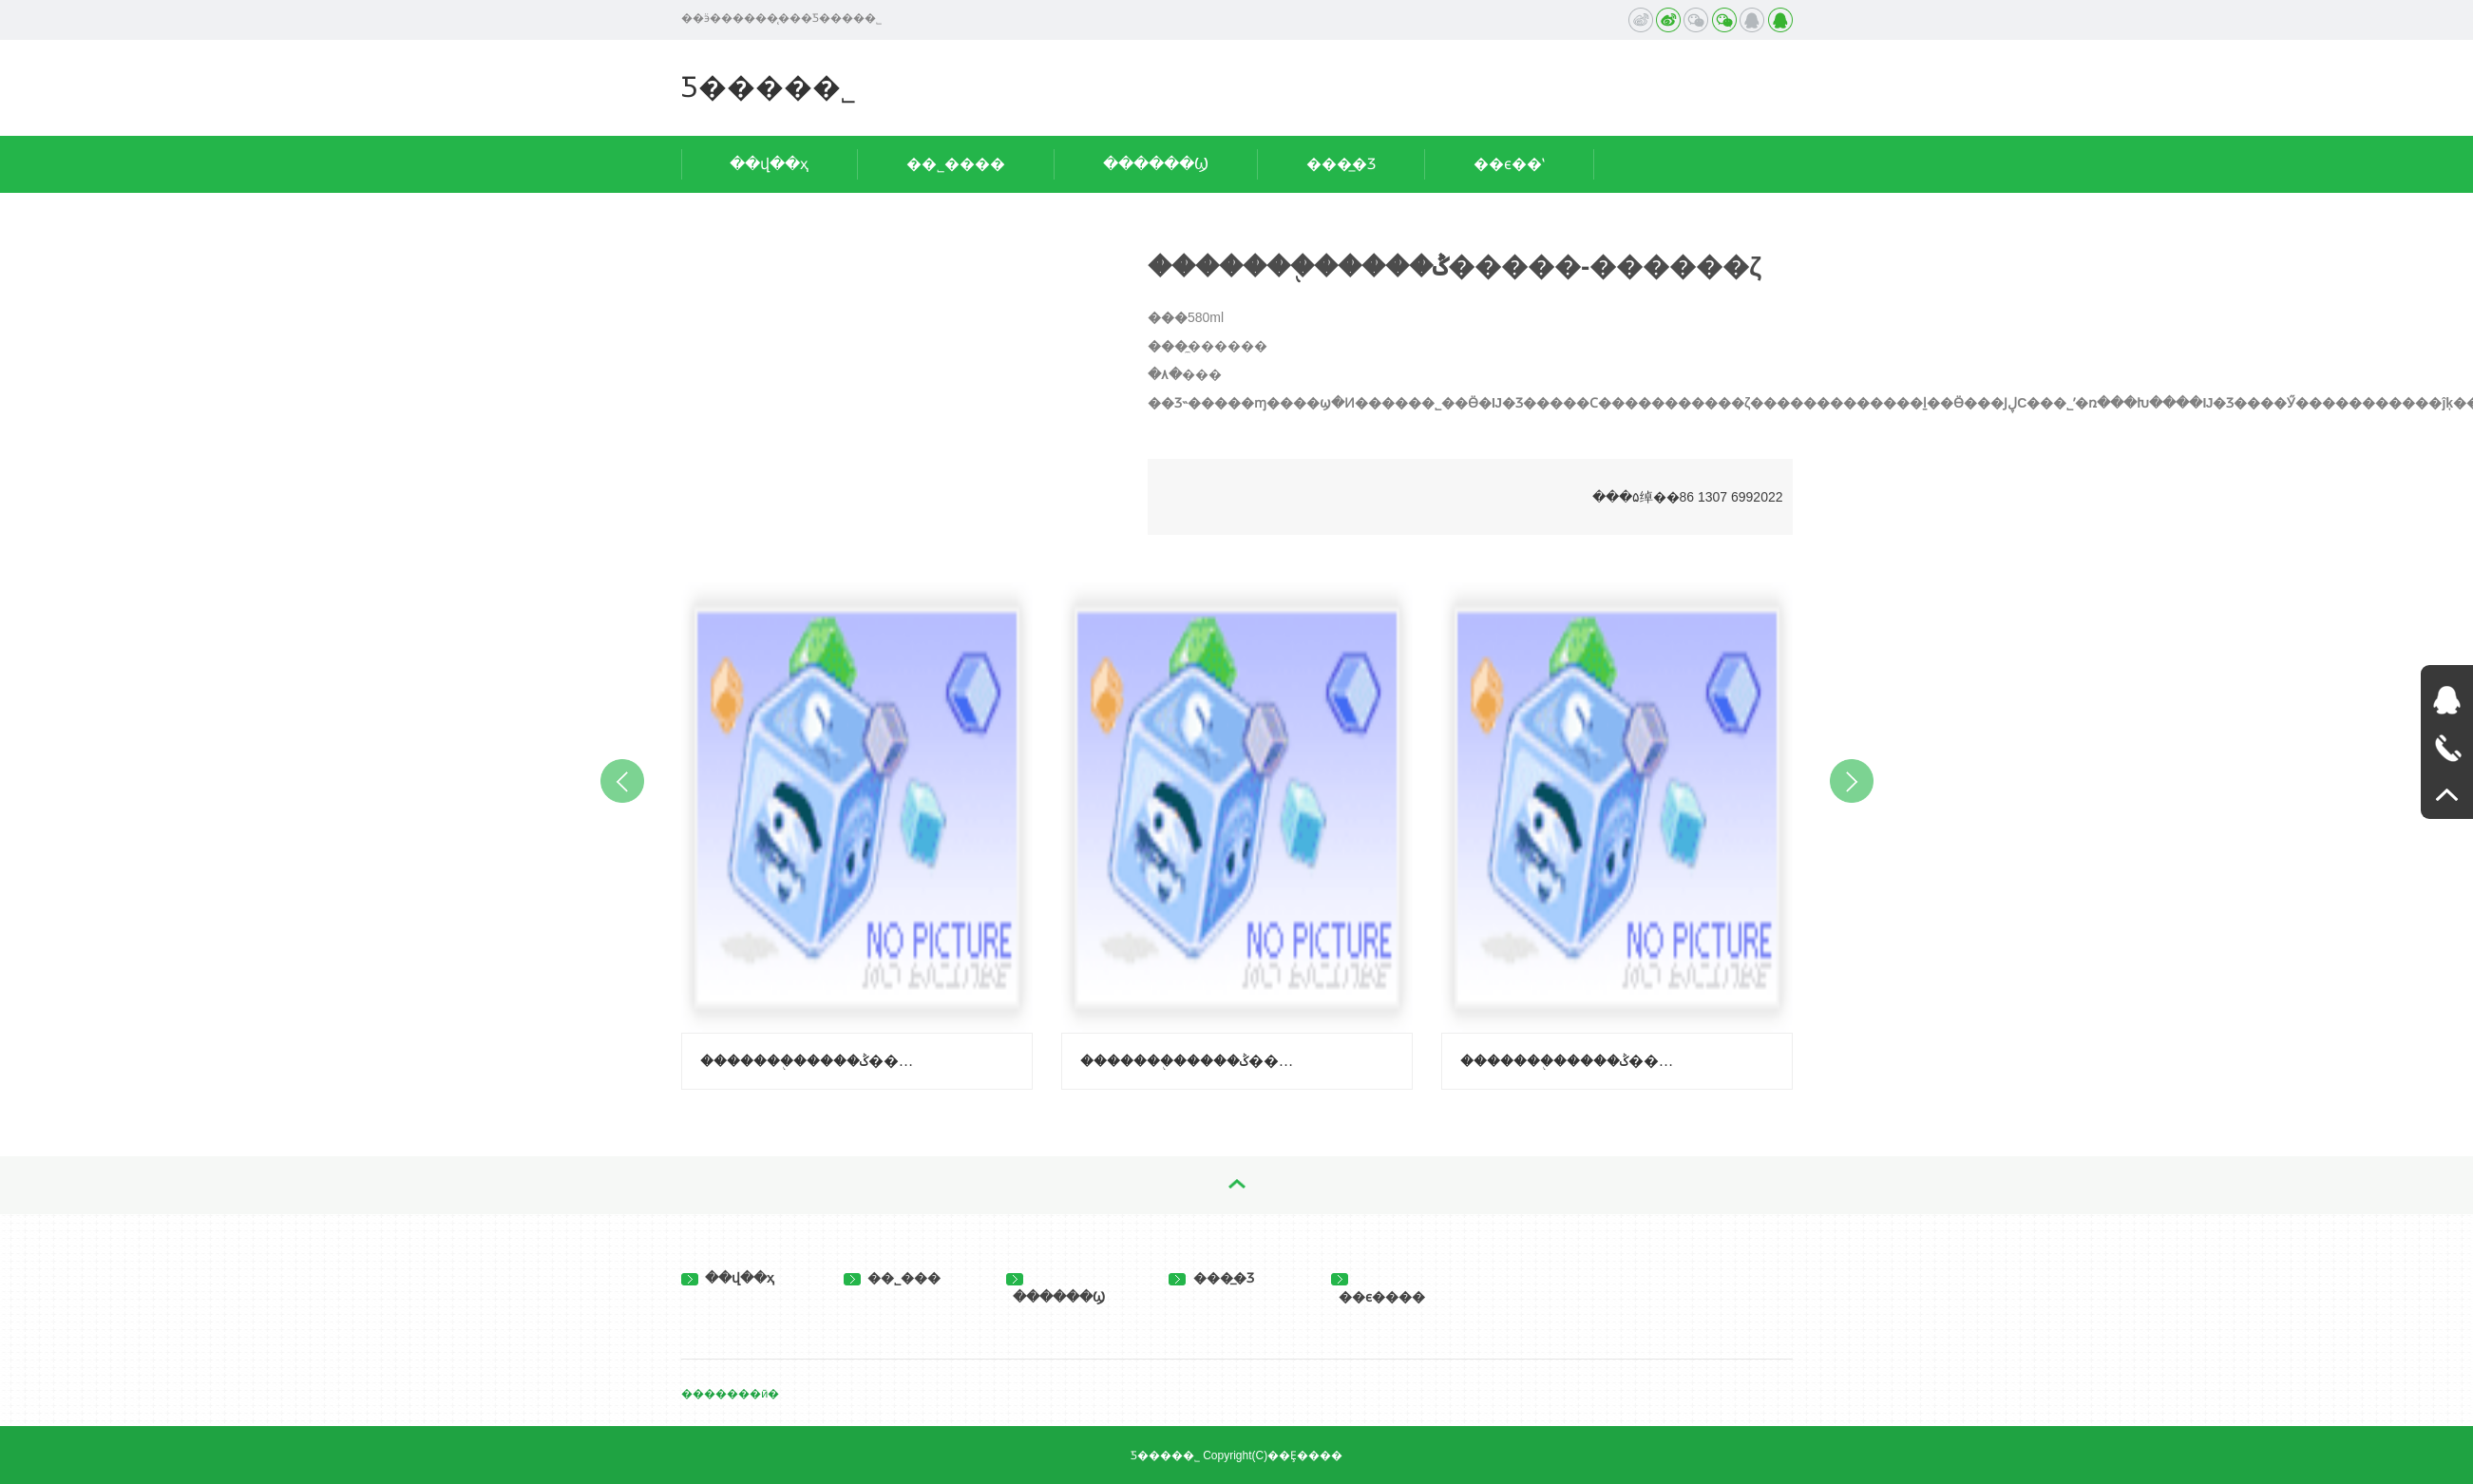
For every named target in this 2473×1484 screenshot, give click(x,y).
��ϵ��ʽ (1509, 164)
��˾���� (955, 164)
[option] (857, 831)
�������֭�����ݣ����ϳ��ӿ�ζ (1570, 1061)
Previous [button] (622, 781)
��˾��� (893, 1277)
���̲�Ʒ (1341, 164)
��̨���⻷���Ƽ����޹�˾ (768, 87)
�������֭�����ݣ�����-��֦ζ (810, 1061)
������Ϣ (1155, 164)
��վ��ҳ (769, 164)
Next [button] (1852, 781)
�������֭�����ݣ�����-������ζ (1190, 1061)
